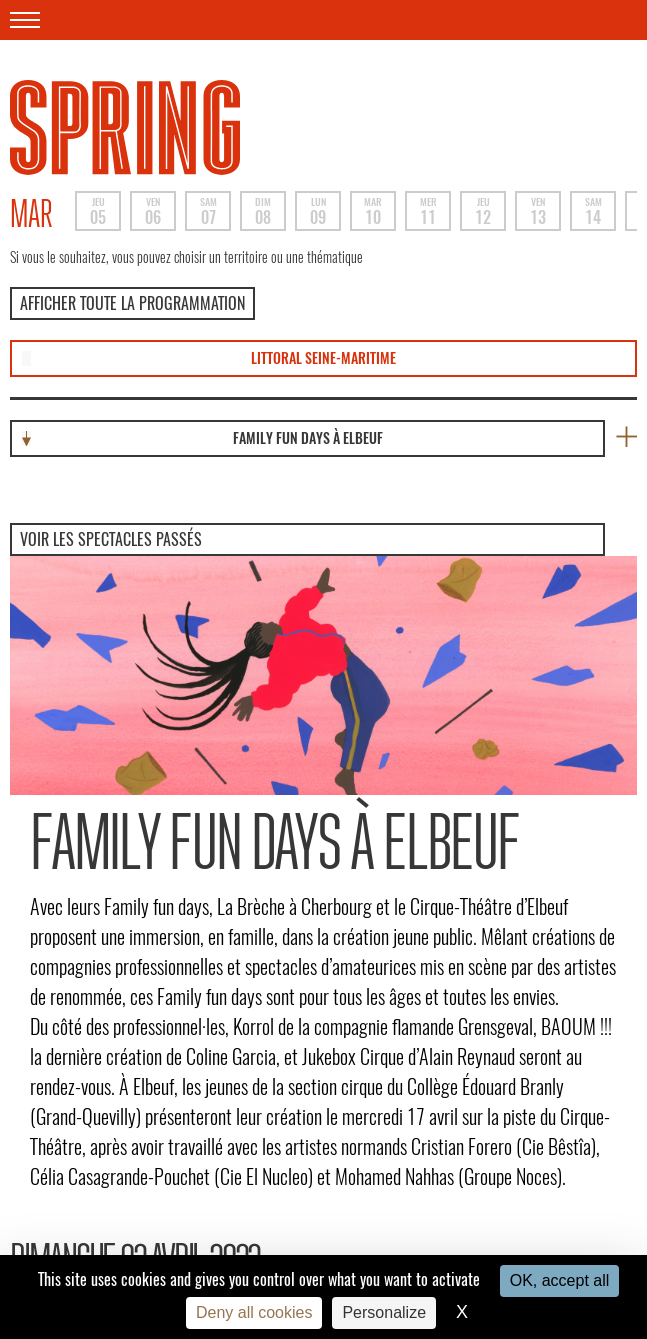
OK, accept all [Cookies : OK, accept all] (560, 1280)
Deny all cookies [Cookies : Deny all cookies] (254, 1312)
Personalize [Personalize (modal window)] (384, 1312)
